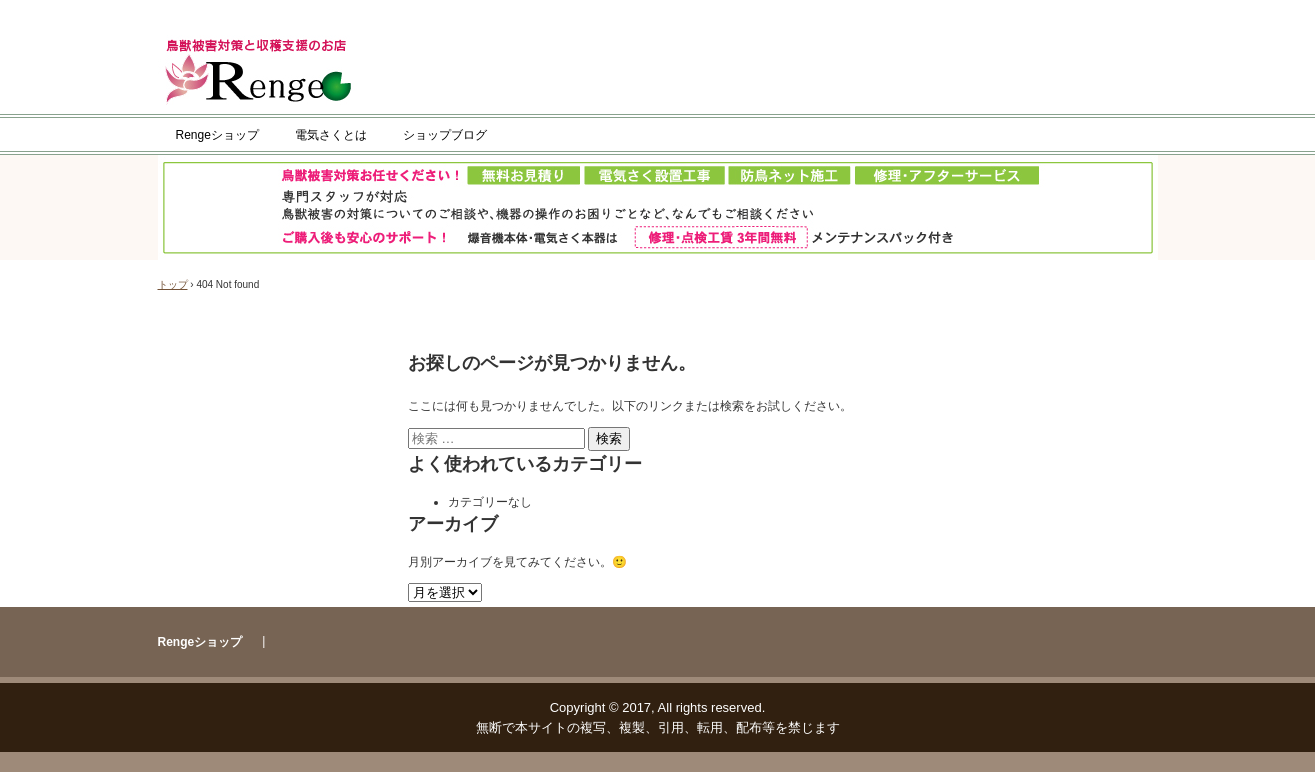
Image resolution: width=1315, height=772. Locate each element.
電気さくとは (331, 135)
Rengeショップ (217, 135)
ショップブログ (445, 135)
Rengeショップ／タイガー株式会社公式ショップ (264, 73)
